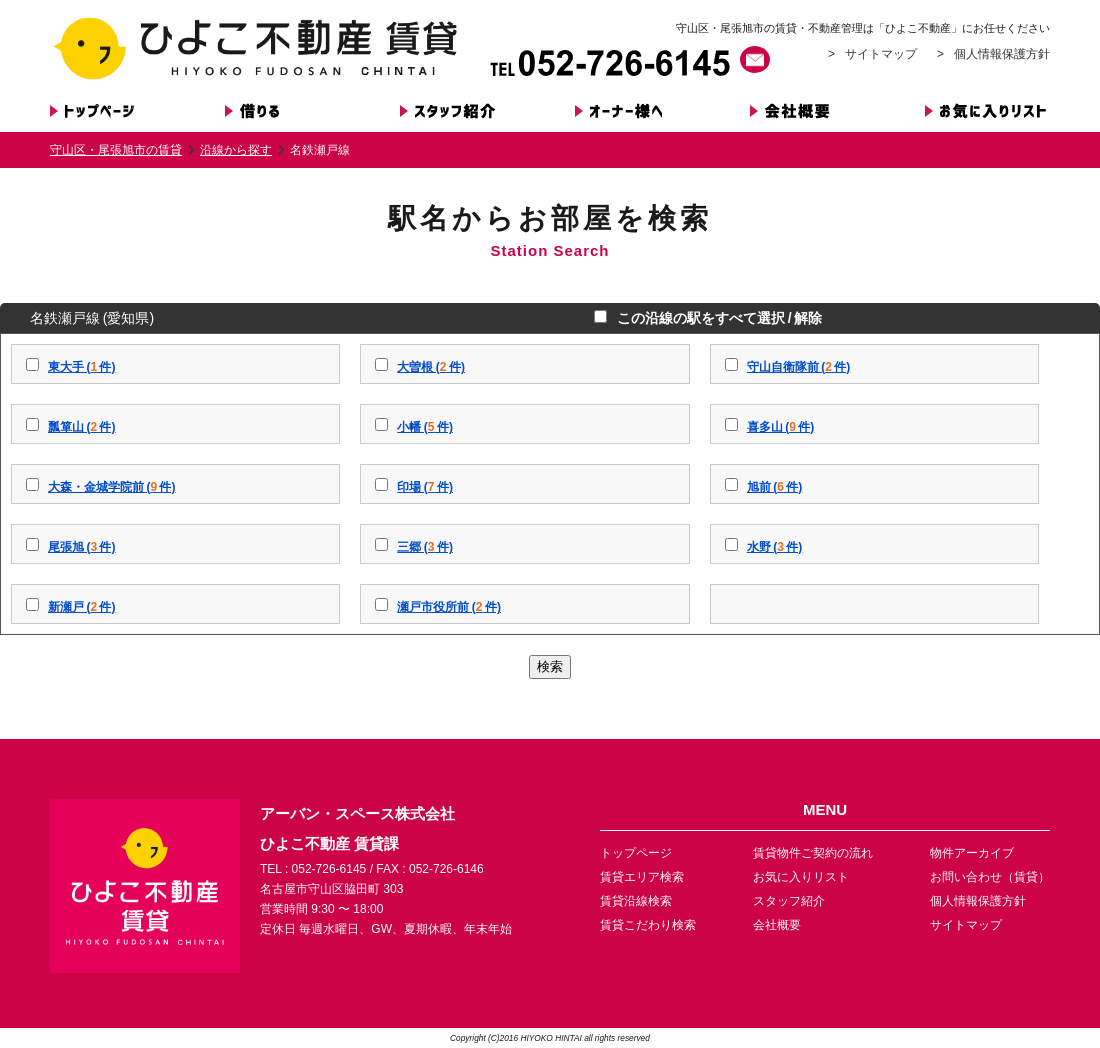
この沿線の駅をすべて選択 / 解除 (716, 318)
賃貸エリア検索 (642, 877)
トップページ (636, 853)
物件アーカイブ (972, 853)
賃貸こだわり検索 (648, 925)
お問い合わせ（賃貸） (990, 877)
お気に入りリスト (801, 877)
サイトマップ (881, 54)
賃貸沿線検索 (636, 901)
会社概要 (777, 925)
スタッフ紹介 (789, 901)
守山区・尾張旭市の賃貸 (116, 150)
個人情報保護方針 (1002, 54)
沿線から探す (236, 150)
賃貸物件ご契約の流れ (813, 853)
